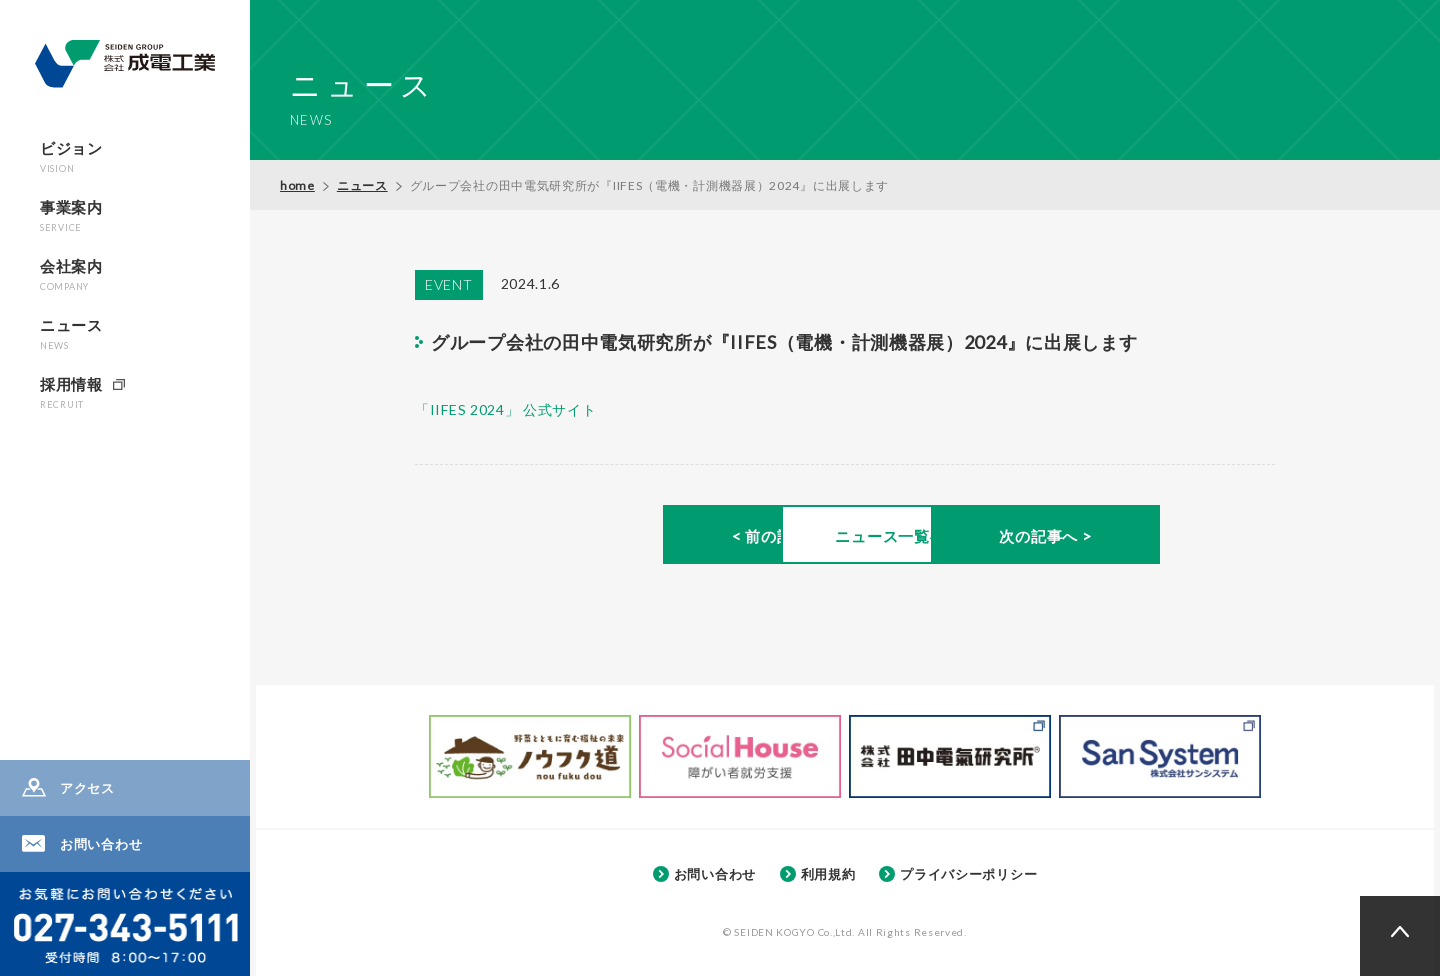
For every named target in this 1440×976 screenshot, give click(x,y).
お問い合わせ (101, 844)
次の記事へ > (1109, 537)
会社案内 (71, 274)
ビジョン (71, 156)
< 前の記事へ (581, 537)
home (297, 185)
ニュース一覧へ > (844, 537)
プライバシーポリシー (968, 874)
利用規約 (828, 874)
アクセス (87, 788)
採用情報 (71, 392)
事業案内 (71, 215)
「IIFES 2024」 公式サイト (506, 409)
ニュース (71, 333)
